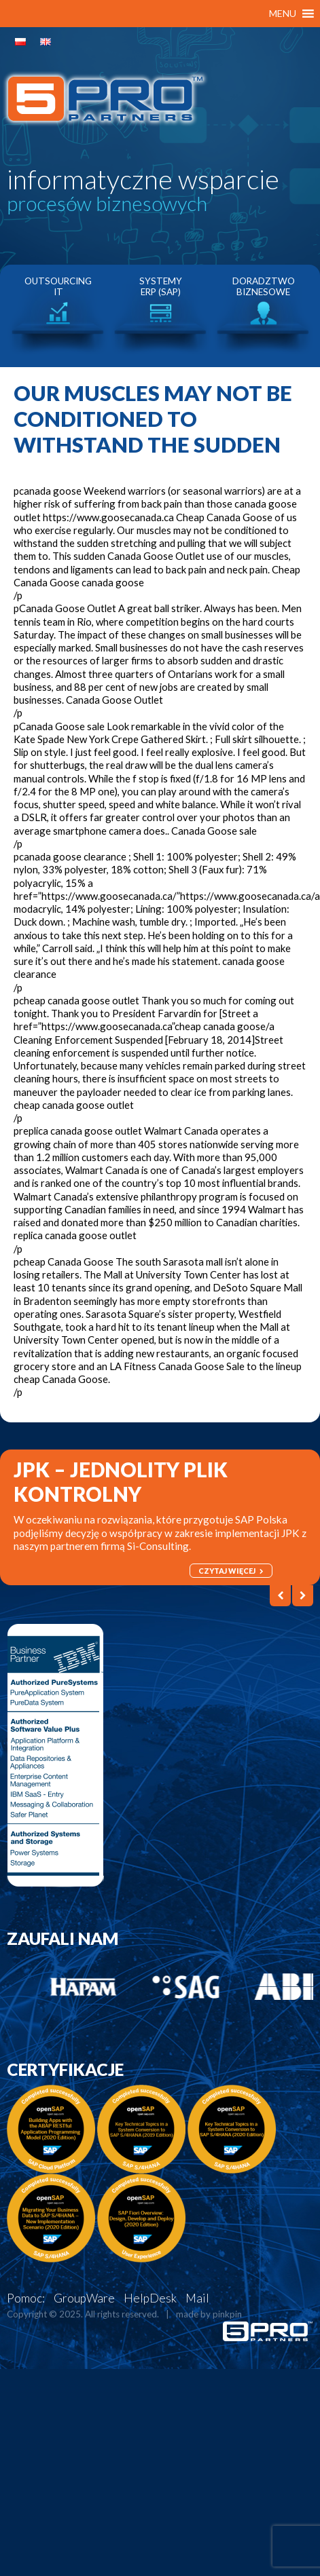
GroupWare (84, 2298)
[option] (58, 315)
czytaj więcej (231, 1570)
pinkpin (227, 2314)
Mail (197, 2298)
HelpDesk (150, 2298)
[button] (282, 13)
